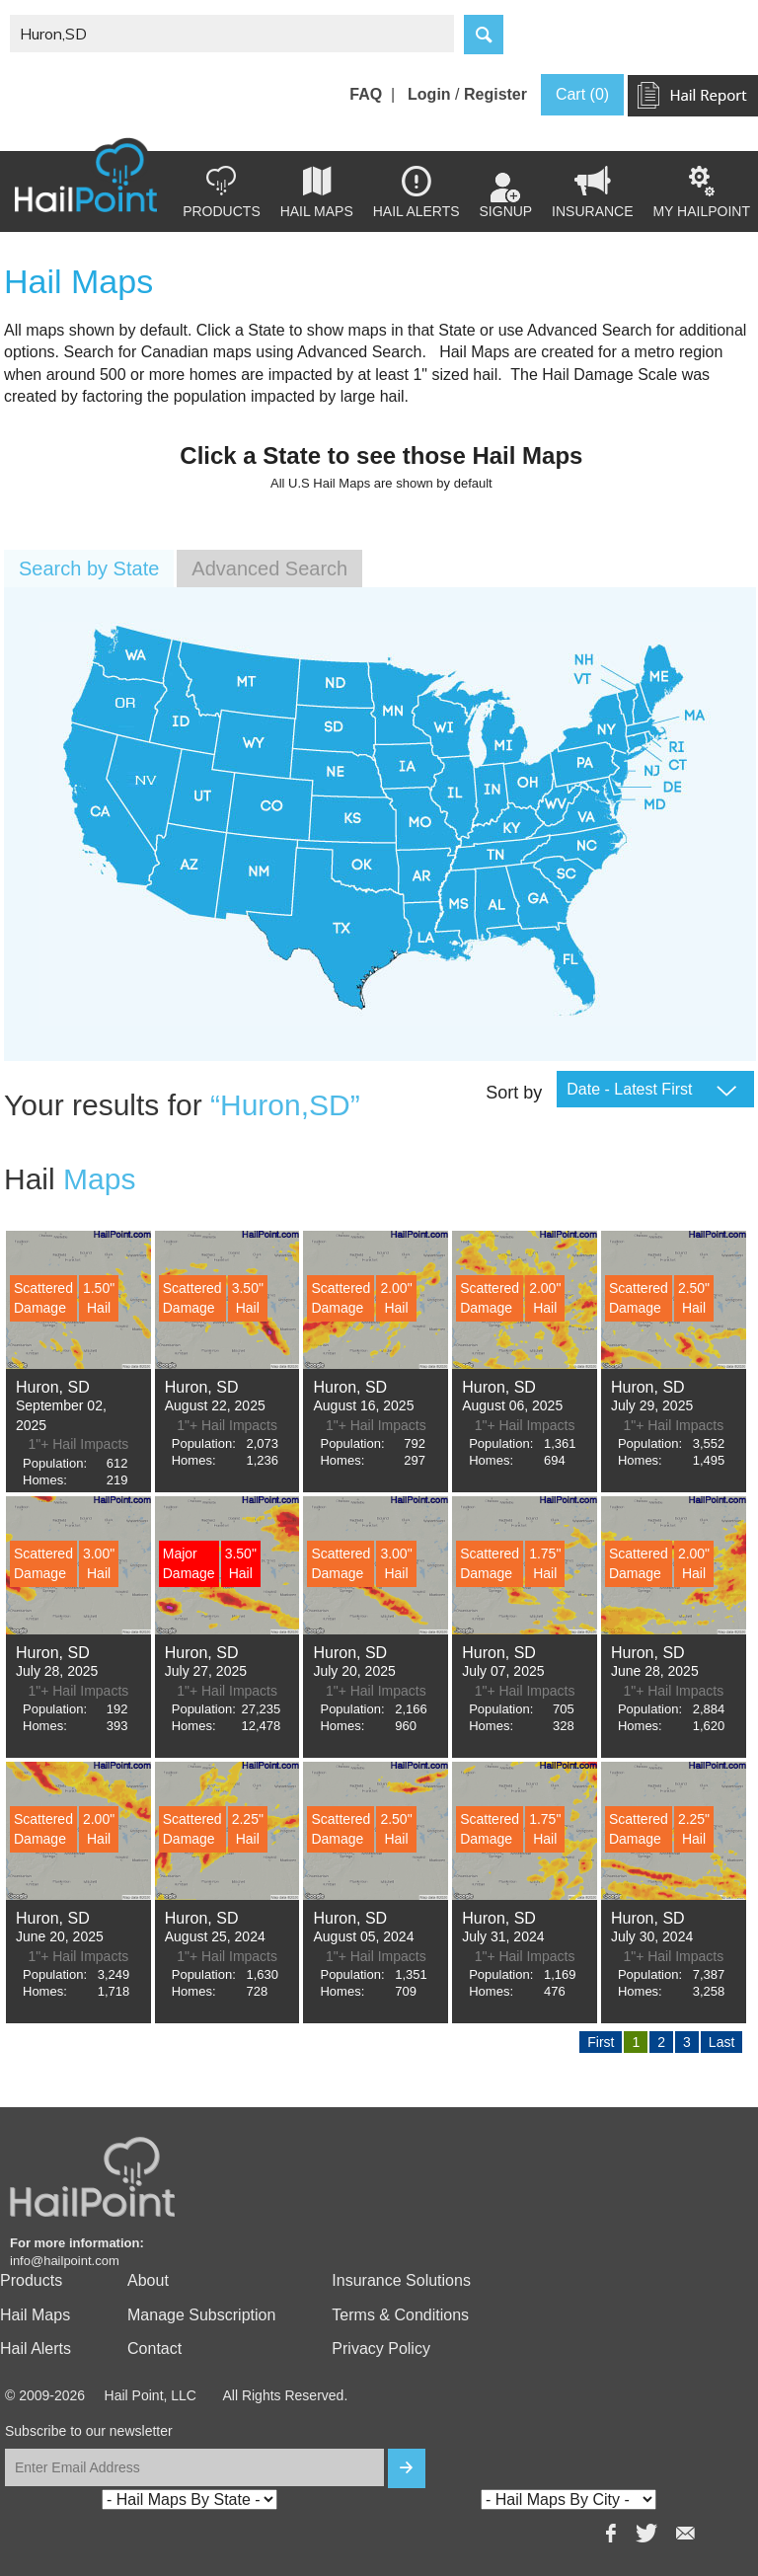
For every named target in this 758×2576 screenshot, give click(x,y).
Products (222, 192)
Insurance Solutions (401, 2280)
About (148, 2280)
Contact (154, 2348)
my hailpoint (701, 192)
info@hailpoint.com (64, 2260)
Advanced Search (269, 568)
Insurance (592, 192)
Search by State (89, 568)
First (600, 2042)
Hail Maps (316, 192)
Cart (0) (582, 94)
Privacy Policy (381, 2348)
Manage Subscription (201, 2315)
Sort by (514, 1092)
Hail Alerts (416, 192)
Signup (506, 197)
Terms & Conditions (400, 2315)
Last (721, 2042)
